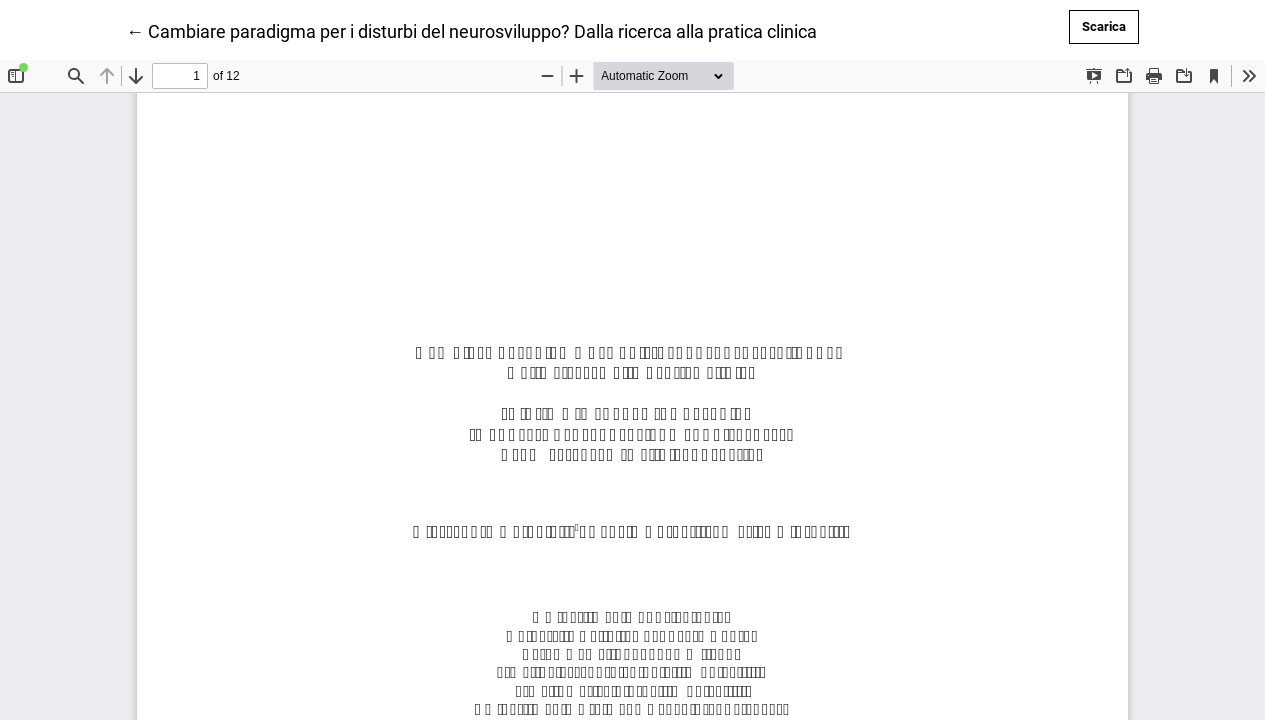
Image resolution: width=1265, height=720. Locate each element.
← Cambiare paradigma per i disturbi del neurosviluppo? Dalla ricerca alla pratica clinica (471, 30)
